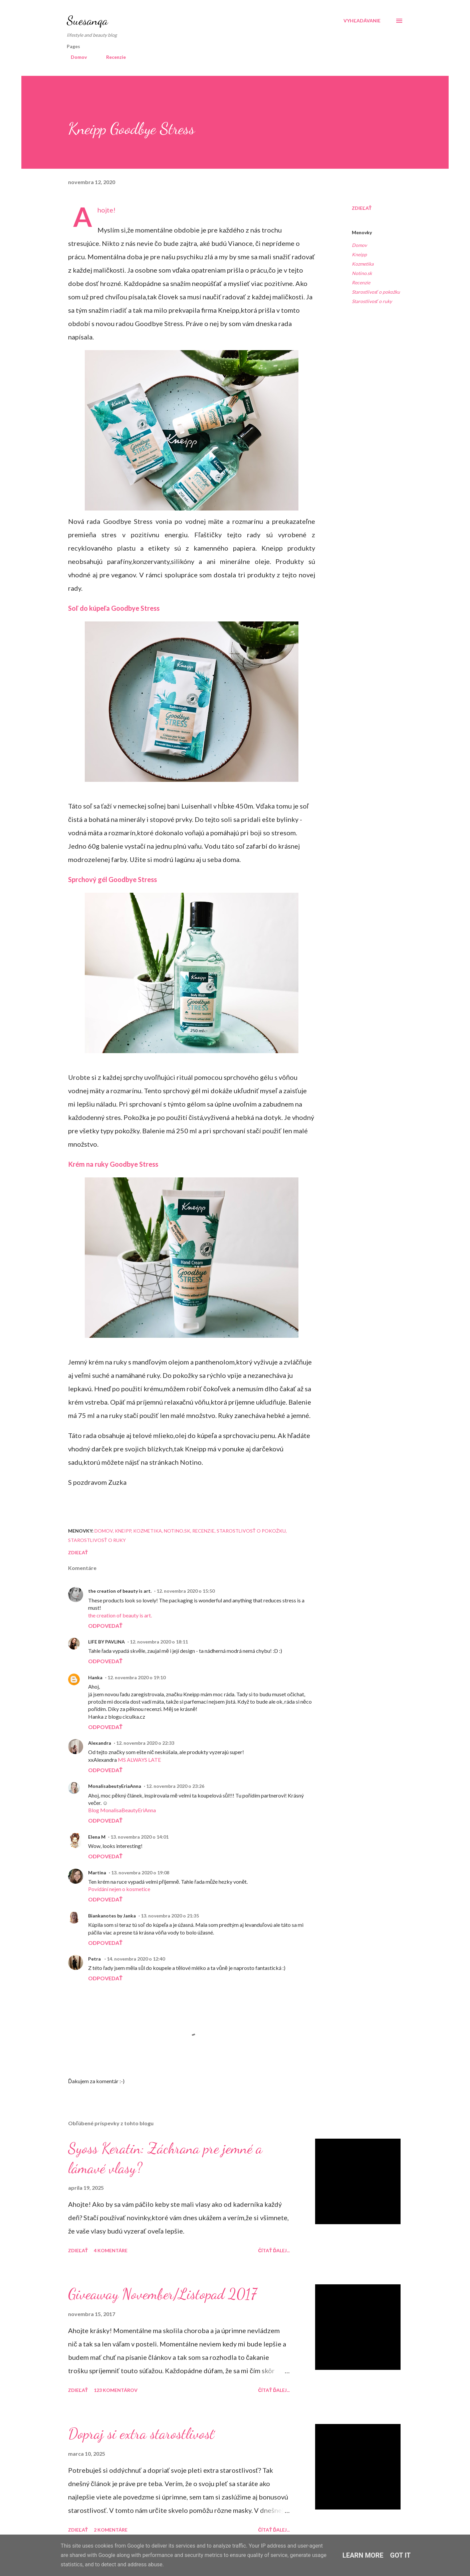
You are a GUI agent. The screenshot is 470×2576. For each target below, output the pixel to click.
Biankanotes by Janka (112, 1915)
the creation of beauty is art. (120, 1591)
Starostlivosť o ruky (372, 301)
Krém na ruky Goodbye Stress (113, 1164)
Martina (97, 1872)
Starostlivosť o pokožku (376, 292)
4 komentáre (111, 2250)
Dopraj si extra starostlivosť (141, 2433)
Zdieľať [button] (362, 208)
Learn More (363, 2555)
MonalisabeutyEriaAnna (114, 1786)
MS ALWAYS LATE (139, 1759)
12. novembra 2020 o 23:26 (175, 1786)
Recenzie (112, 57)
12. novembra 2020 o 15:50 (186, 1591)
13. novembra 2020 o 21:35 (170, 1915)
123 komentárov (116, 2390)
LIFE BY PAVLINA (106, 1641)
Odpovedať (105, 1625)
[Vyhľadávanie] (362, 21)
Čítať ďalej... (274, 2250)
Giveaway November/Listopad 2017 (162, 2294)
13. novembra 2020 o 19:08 (140, 1872)
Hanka (95, 1677)
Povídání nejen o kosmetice (119, 1889)
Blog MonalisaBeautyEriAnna (122, 1810)
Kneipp (359, 254)
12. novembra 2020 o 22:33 (145, 1743)
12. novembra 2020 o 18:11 (159, 1641)
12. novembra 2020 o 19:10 (136, 1677)
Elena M (96, 1837)
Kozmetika (363, 264)
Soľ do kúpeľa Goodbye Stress (114, 608)
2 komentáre (111, 2530)
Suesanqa (87, 20)
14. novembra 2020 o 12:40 (136, 1959)
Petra (95, 1959)
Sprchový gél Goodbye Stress (112, 879)
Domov (75, 57)
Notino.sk (362, 273)
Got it (400, 2555)
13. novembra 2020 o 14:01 (139, 1837)
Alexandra (99, 1743)
